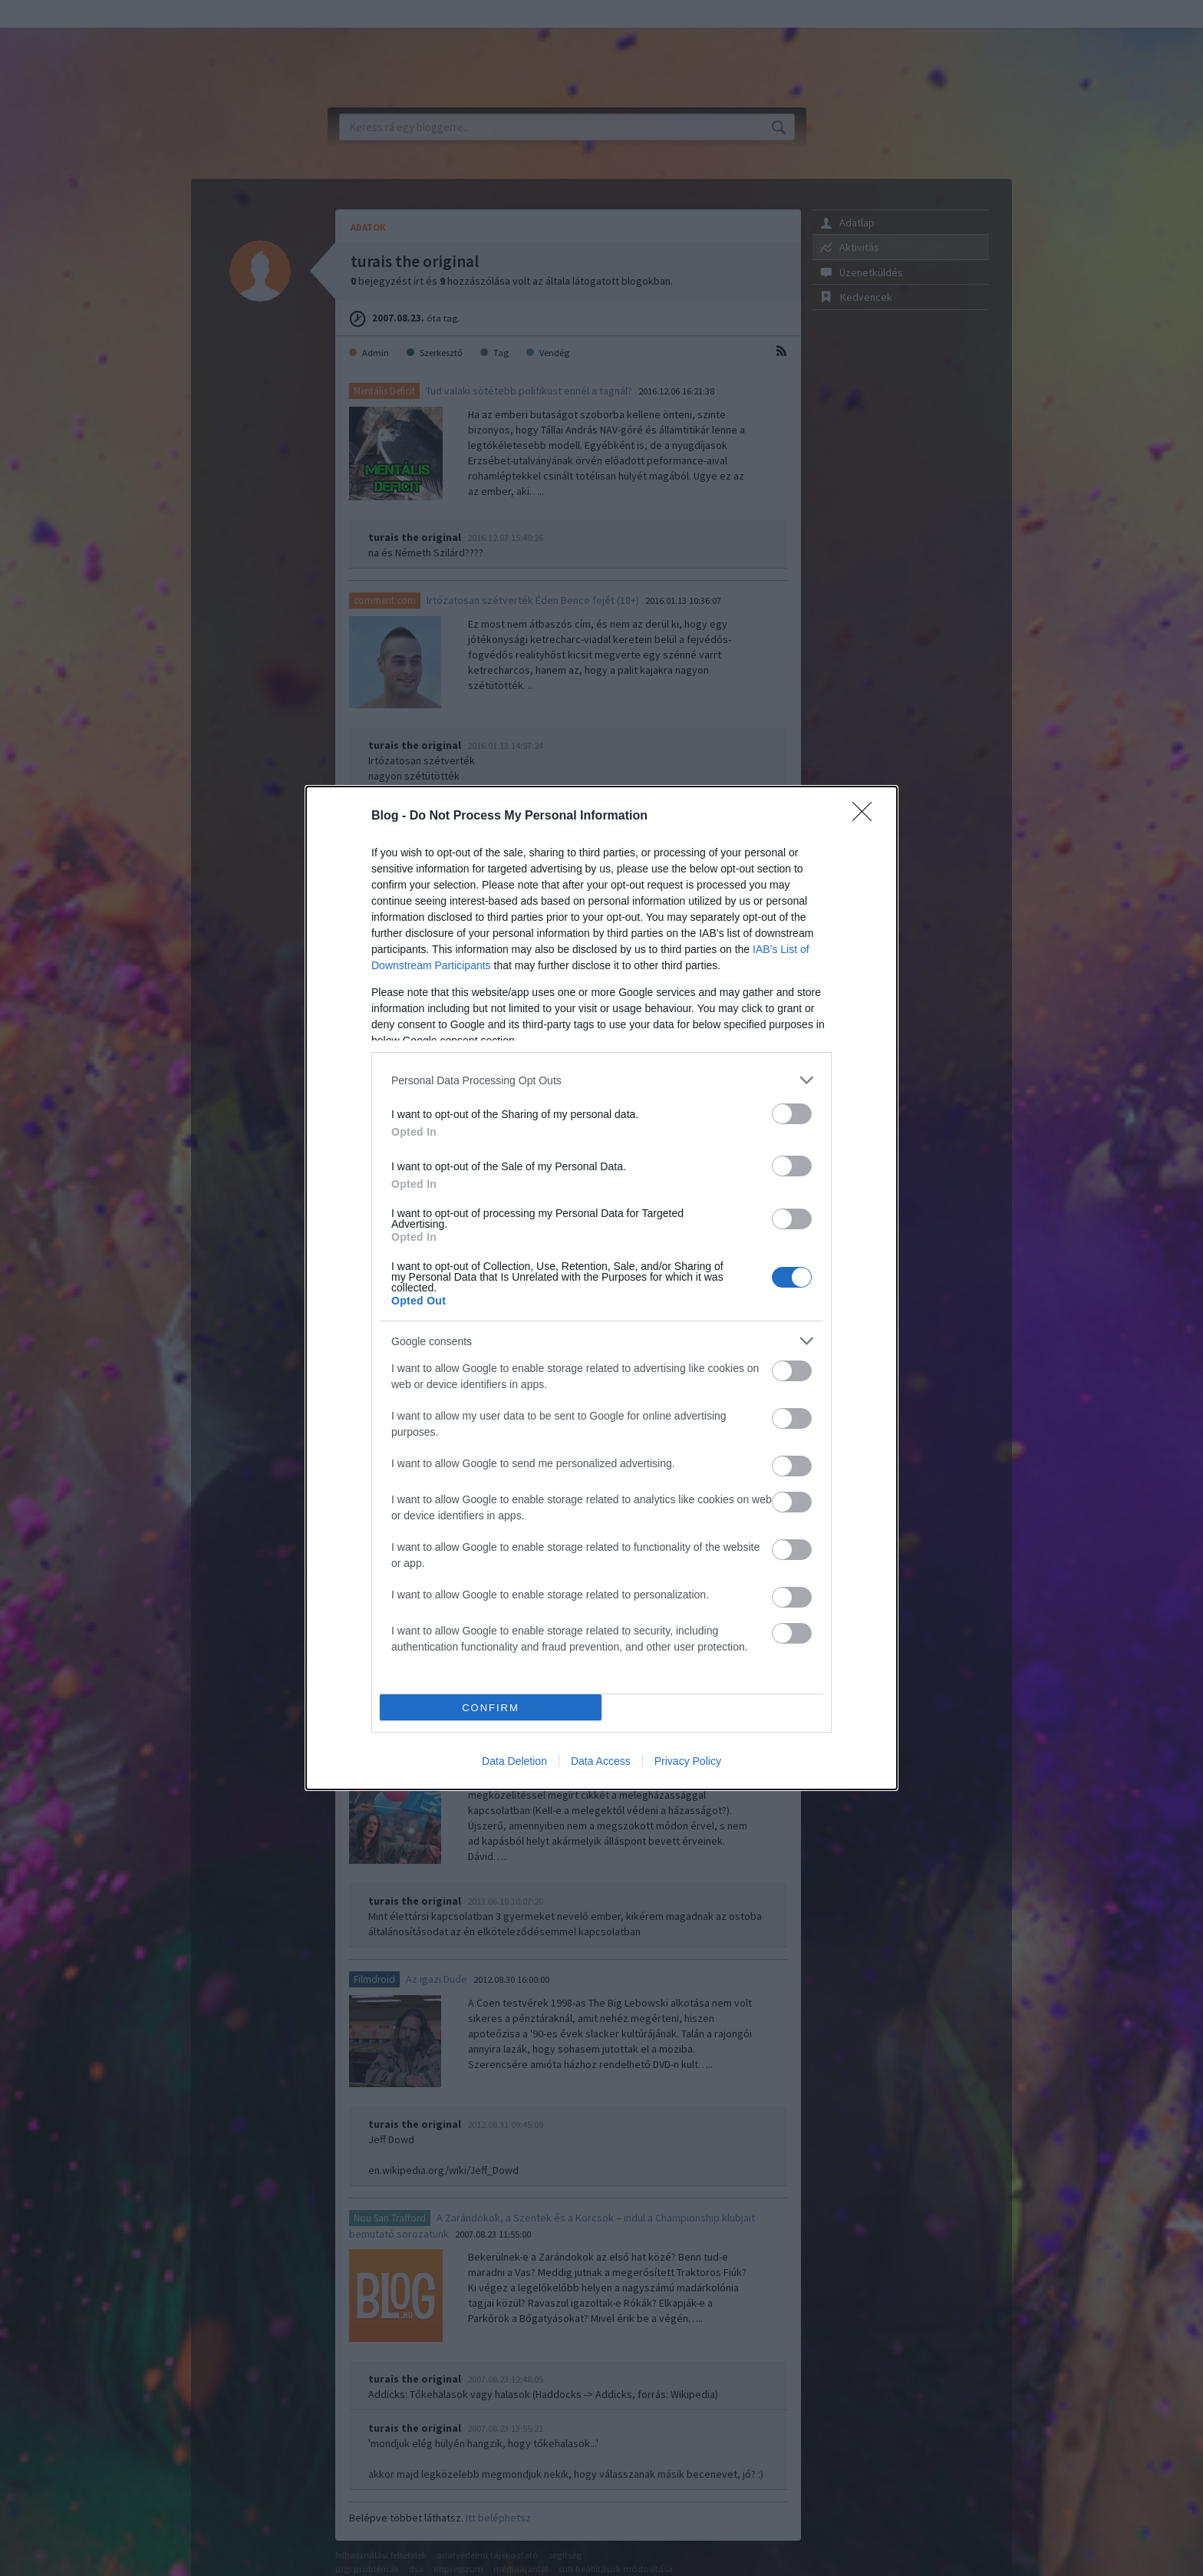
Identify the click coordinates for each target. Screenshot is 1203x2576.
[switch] (792, 1113)
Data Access (601, 1761)
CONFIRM (490, 1707)
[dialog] (601, 1288)
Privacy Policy (687, 1761)
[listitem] (601, 1080)
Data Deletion (514, 1761)
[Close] (867, 816)
